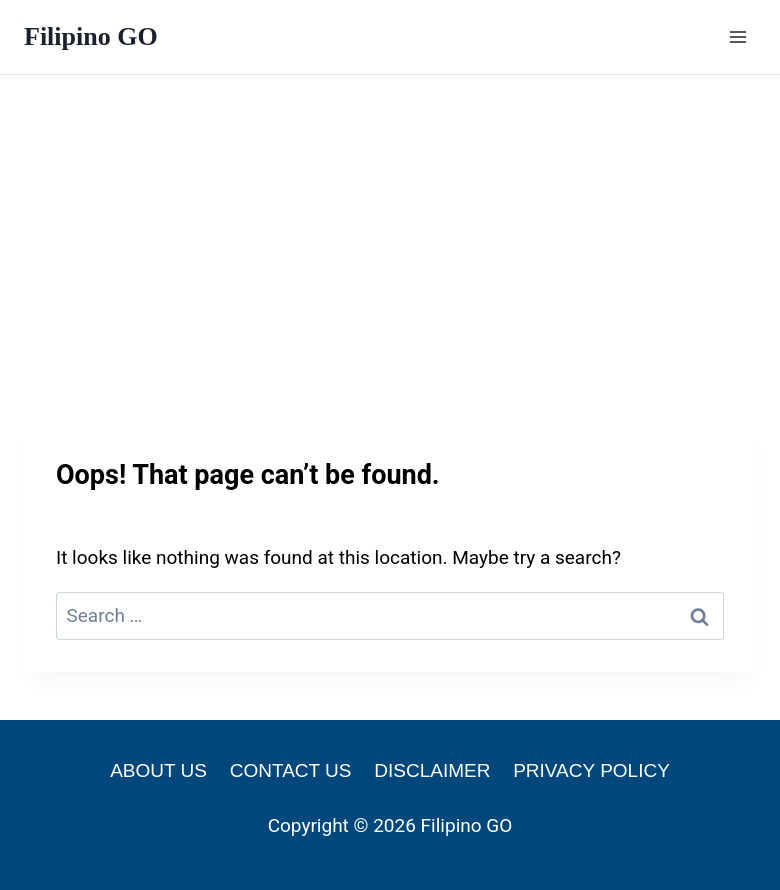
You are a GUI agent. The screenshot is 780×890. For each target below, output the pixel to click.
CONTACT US (291, 770)
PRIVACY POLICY (591, 770)
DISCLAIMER (432, 770)
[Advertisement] (390, 225)
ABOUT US (158, 770)
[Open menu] (737, 36)
